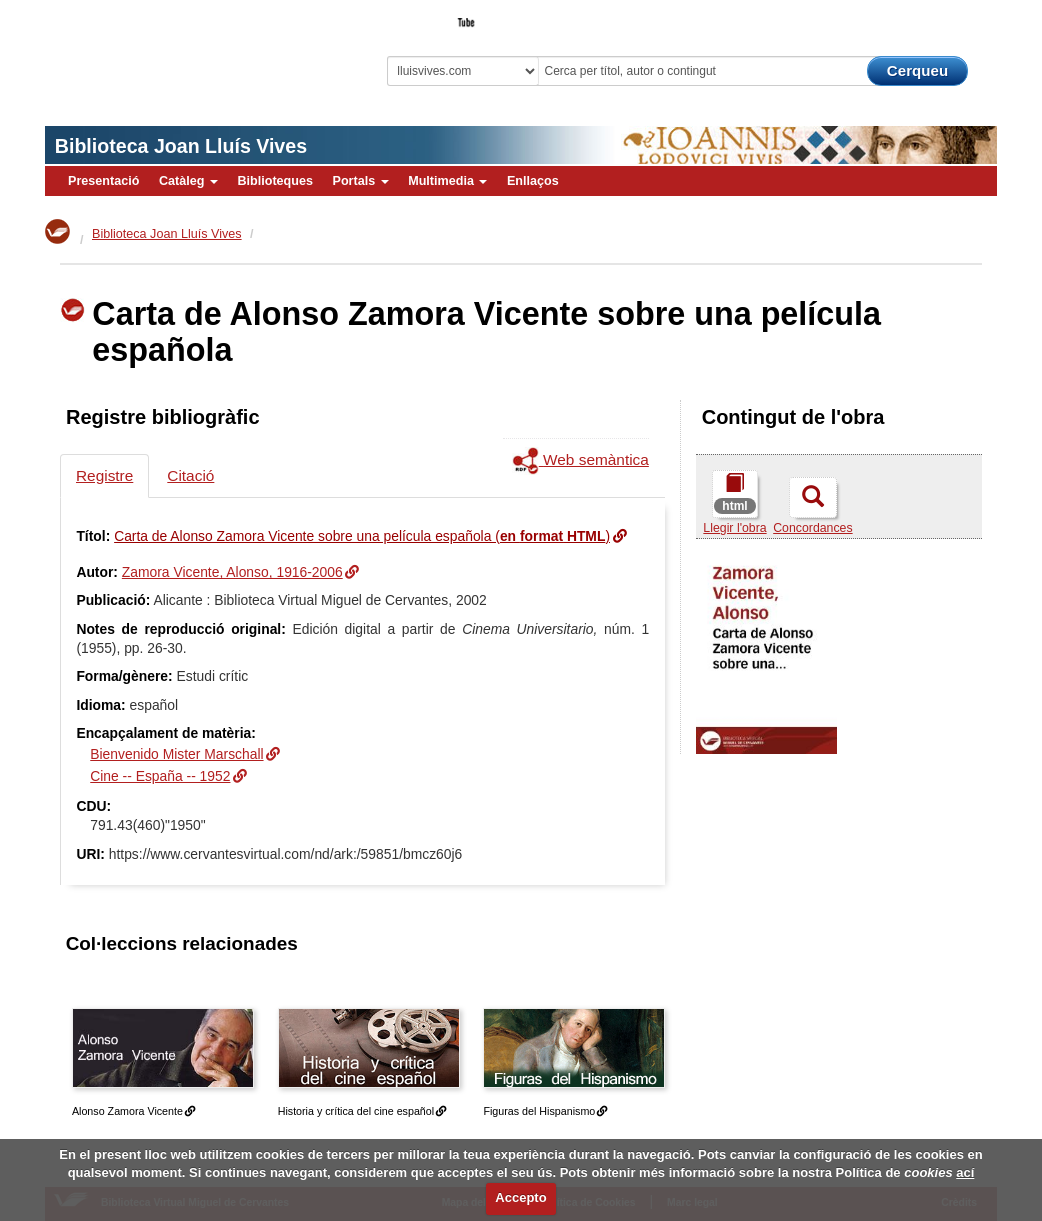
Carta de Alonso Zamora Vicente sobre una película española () (362, 536)
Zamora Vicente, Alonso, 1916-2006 (232, 572)
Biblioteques (275, 181)
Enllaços (533, 181)
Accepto (520, 1197)
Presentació (103, 181)
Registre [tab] (104, 475)
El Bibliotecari (907, 16)
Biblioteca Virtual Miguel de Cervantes (175, 55)
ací (965, 1172)
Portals (360, 181)
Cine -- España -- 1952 (160, 776)
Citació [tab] (190, 475)
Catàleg (188, 181)
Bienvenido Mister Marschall (176, 754)
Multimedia (447, 181)
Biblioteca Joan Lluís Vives (181, 146)
